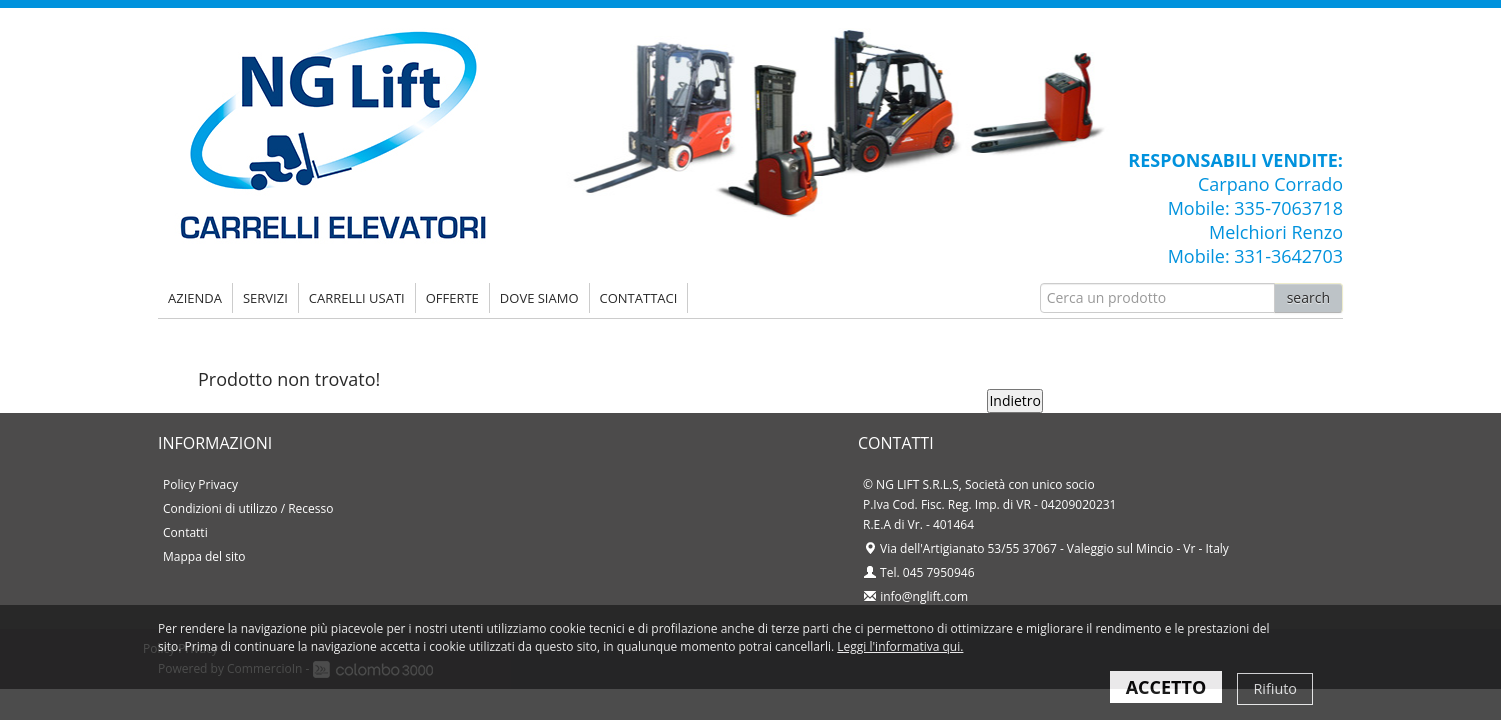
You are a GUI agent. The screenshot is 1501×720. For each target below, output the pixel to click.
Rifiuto (1275, 688)
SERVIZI (265, 298)
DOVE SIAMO (539, 298)
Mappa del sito (204, 556)
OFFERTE (452, 298)
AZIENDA (195, 298)
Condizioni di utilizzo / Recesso (248, 508)
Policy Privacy (200, 484)
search (1308, 297)
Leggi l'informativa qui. (900, 646)
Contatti (185, 532)
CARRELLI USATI (357, 298)
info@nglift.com (924, 596)
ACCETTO (1166, 687)
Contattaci (639, 298)
